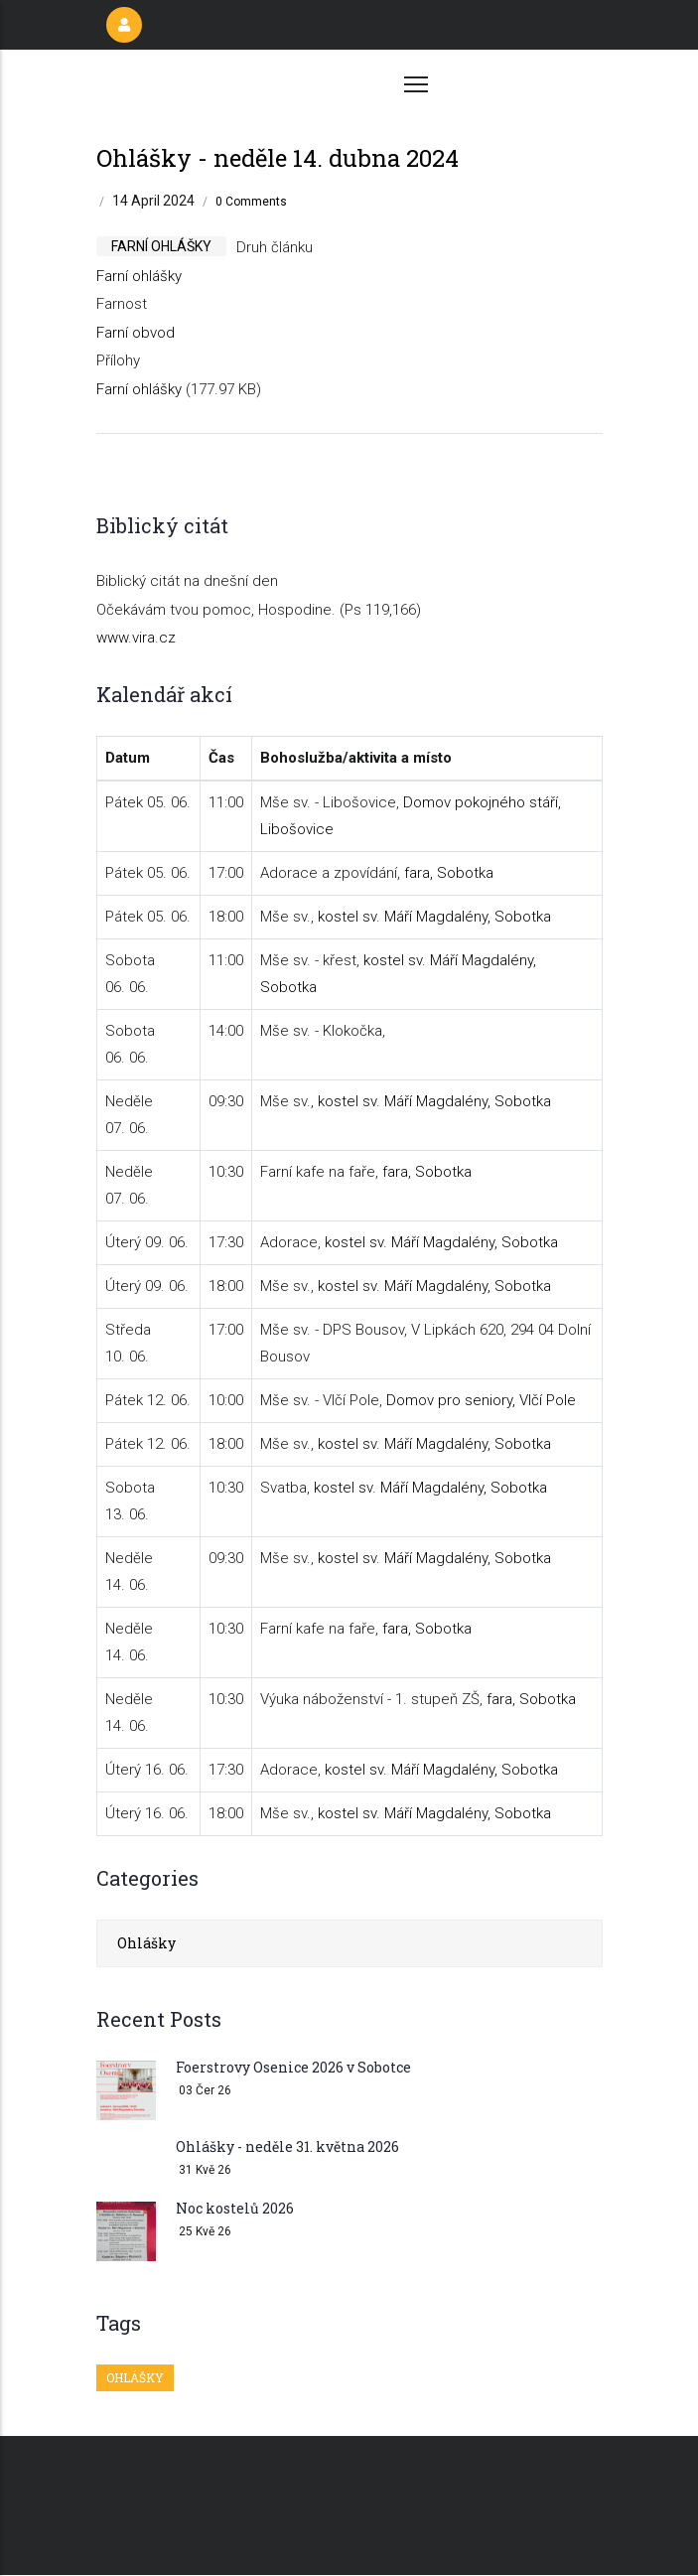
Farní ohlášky (139, 276)
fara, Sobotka (448, 873)
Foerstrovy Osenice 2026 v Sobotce (293, 2067)
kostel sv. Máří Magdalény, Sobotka (434, 917)
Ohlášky (146, 1942)
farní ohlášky (161, 246)
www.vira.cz (136, 637)
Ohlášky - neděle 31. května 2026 (287, 2146)
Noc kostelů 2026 (235, 2208)
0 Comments (251, 202)
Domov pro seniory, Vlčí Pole (481, 1400)
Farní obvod (135, 333)
